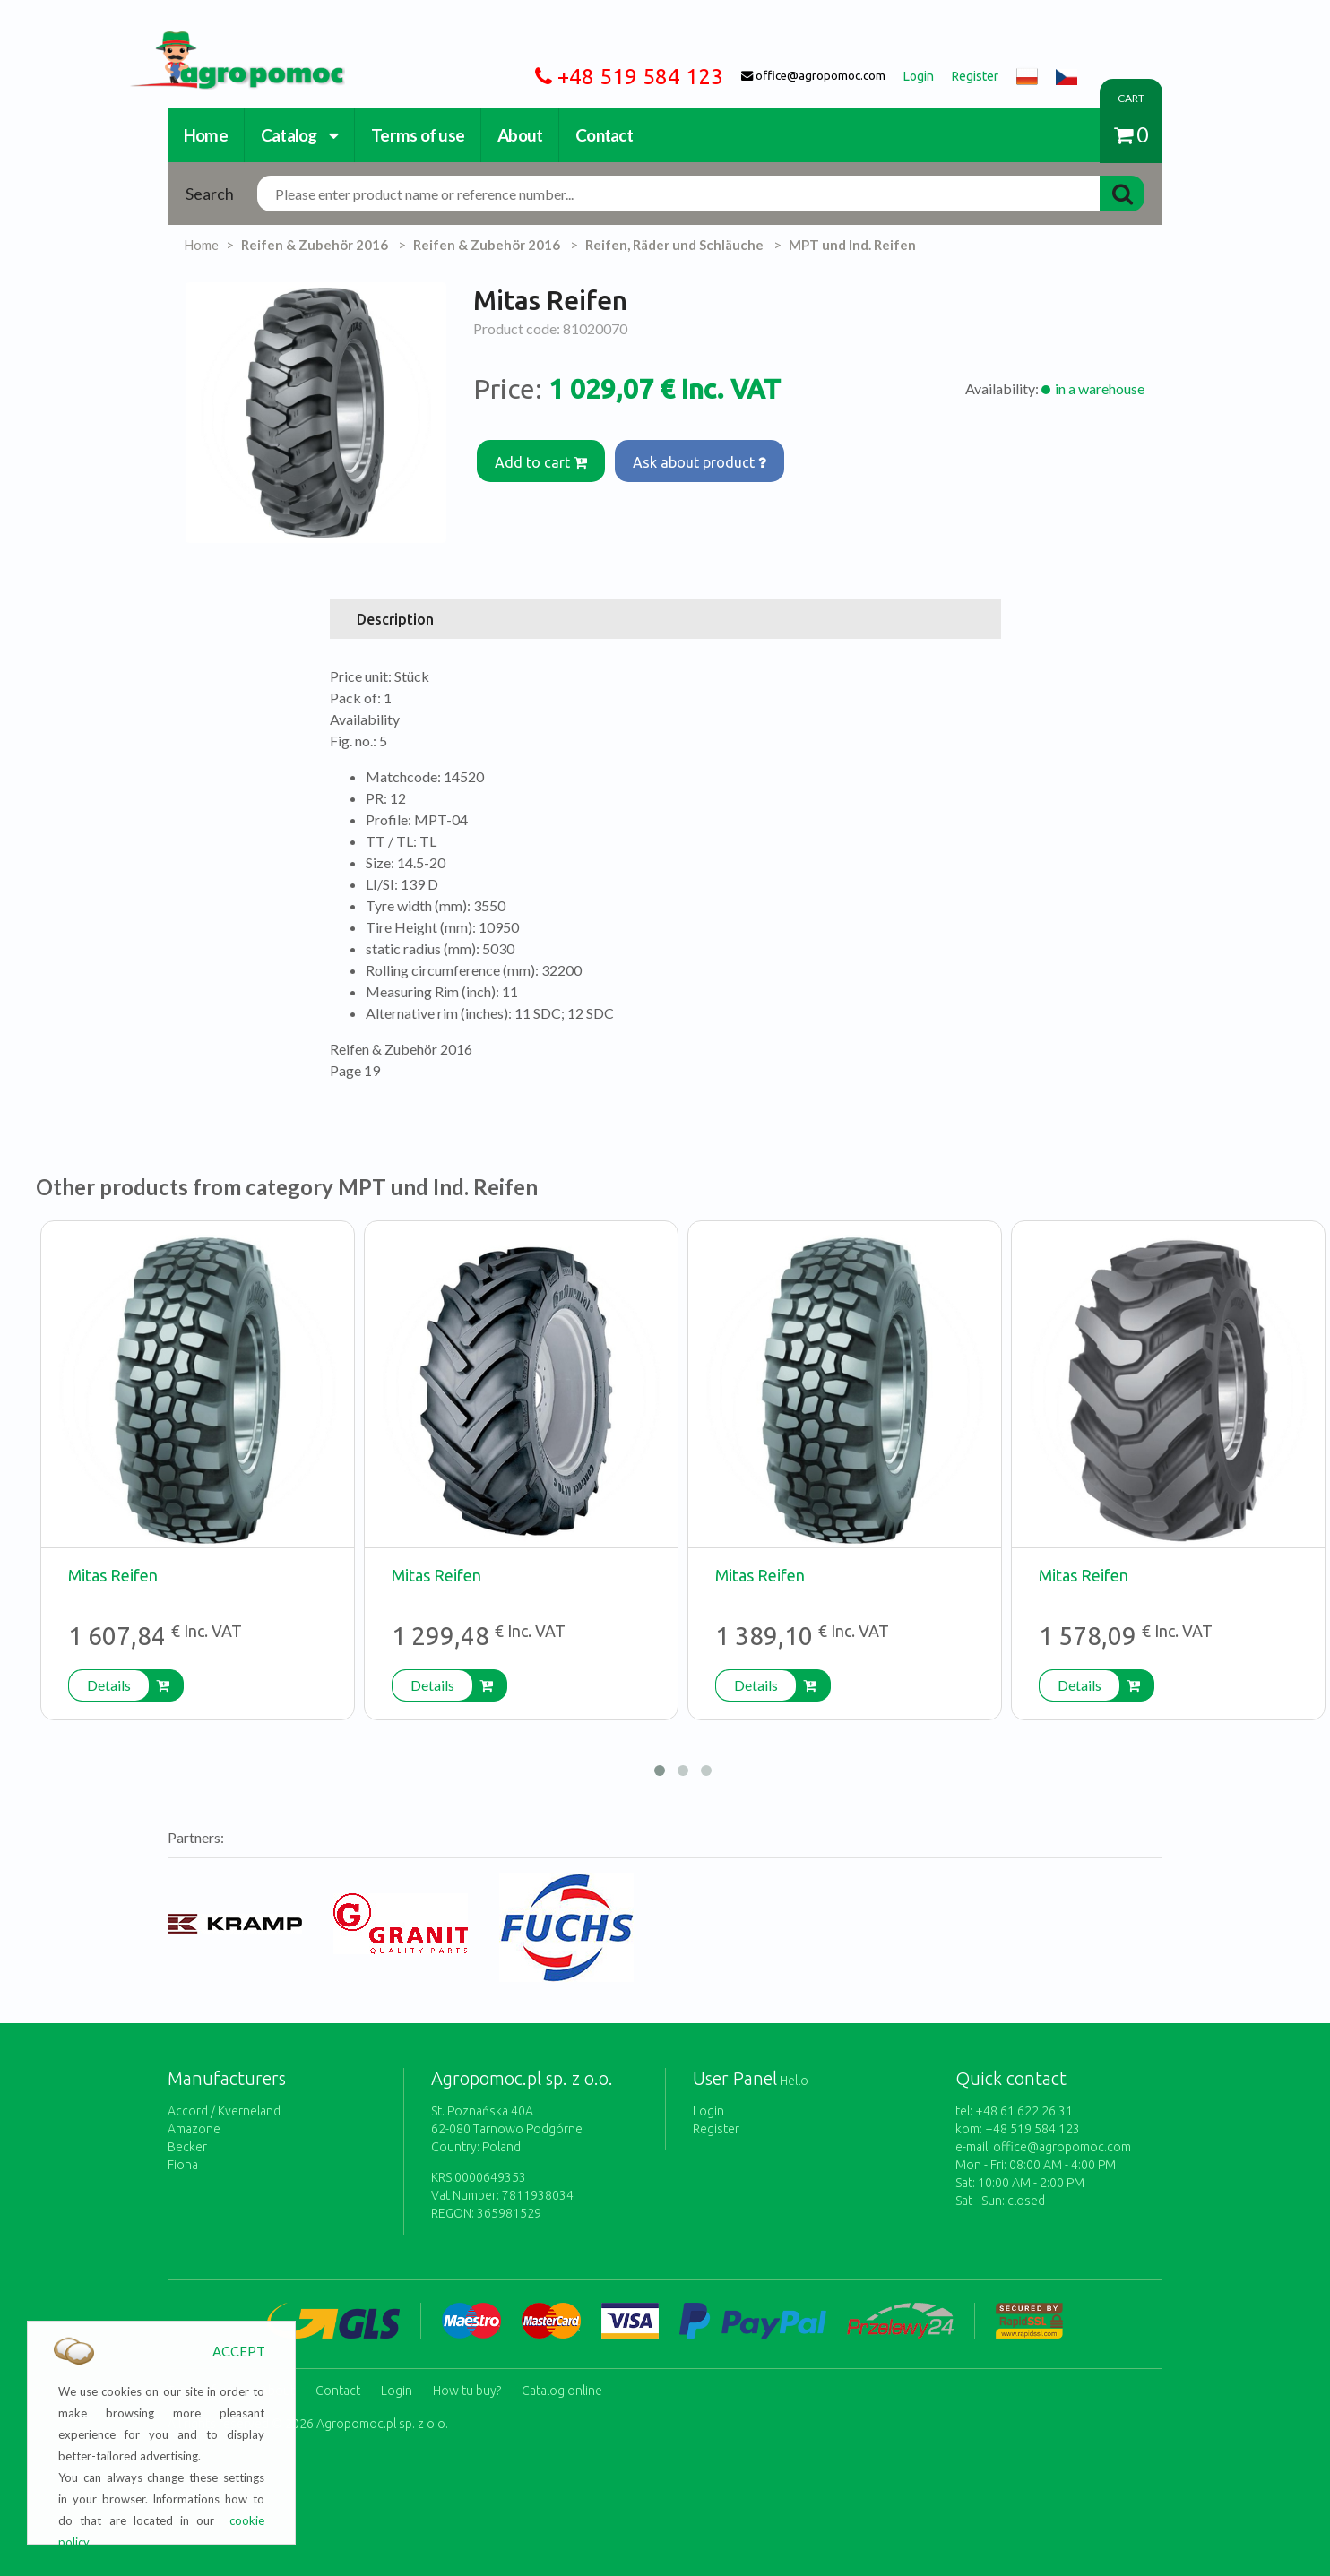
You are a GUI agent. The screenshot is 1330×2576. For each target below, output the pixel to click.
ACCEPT (238, 2351)
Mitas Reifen (113, 1575)
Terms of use (417, 135)
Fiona (183, 2165)
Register (716, 2129)
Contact (604, 135)
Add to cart (542, 460)
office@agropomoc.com (1062, 2147)
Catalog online (562, 2389)
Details (109, 1684)
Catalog (299, 135)
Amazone (194, 2129)
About (519, 135)
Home (206, 135)
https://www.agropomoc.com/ (223, 41)
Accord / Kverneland (224, 2111)
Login (708, 2111)
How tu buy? (467, 2389)
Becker (187, 2147)
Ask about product (702, 460)
